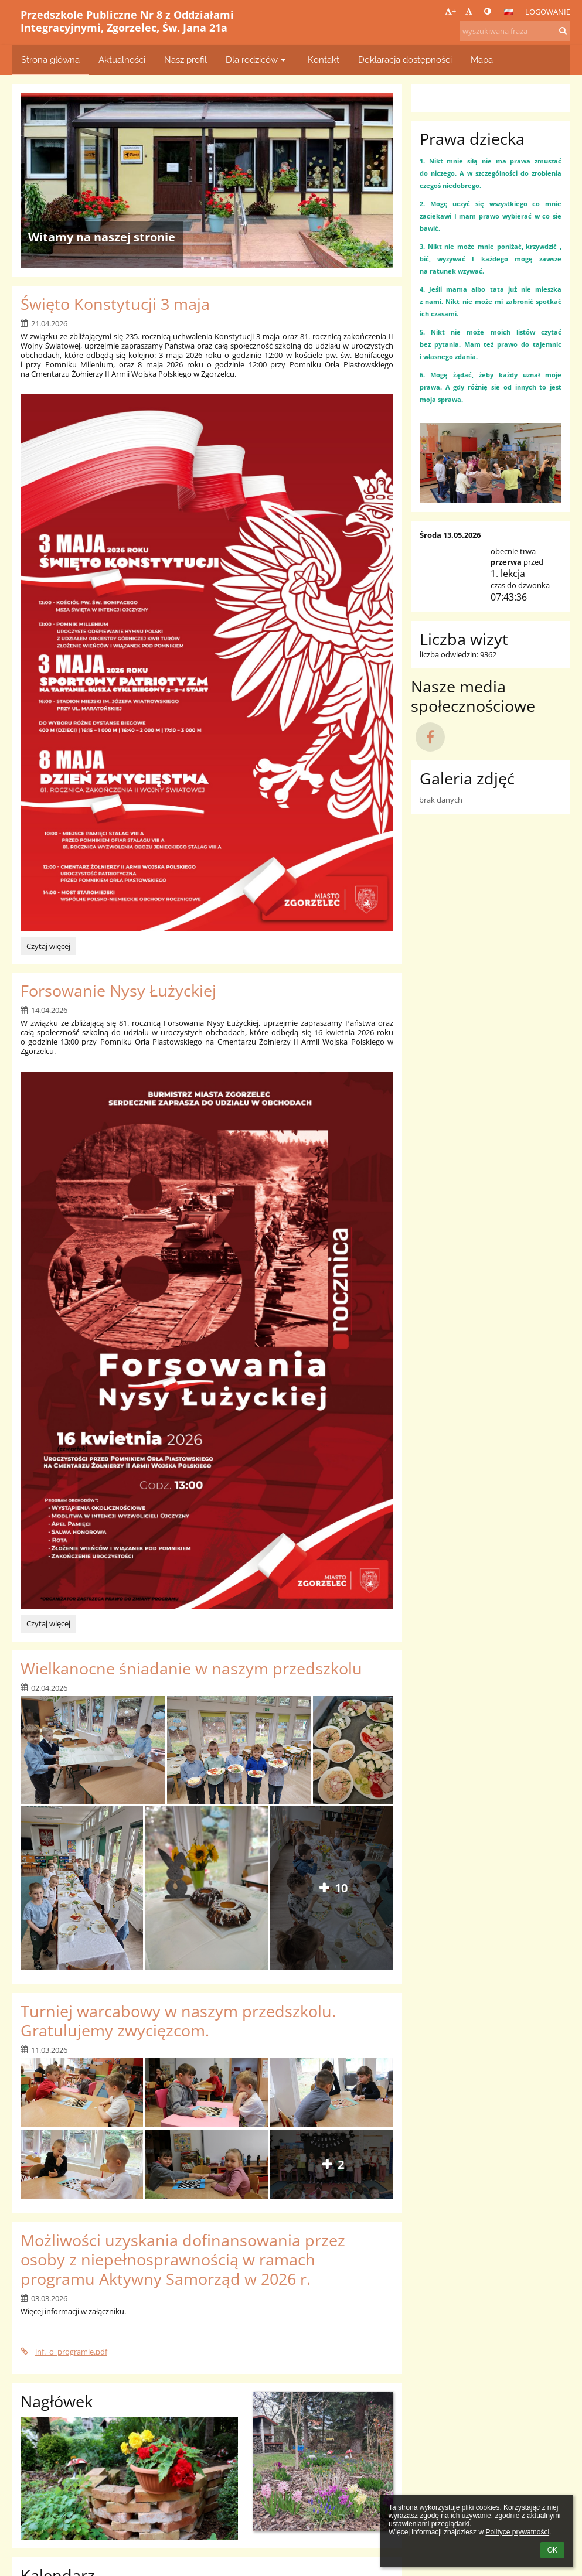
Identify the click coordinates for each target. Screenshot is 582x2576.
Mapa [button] (482, 59)
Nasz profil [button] (185, 59)
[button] (509, 12)
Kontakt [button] (323, 59)
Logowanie (547, 11)
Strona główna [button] (50, 59)
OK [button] (552, 2550)
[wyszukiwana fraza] (514, 31)
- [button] (470, 11)
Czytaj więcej (48, 948)
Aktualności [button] (121, 59)
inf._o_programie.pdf (64, 2351)
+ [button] (450, 11)
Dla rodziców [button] (257, 59)
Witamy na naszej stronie (101, 237)
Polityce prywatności (517, 2532)
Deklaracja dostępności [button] (405, 59)
